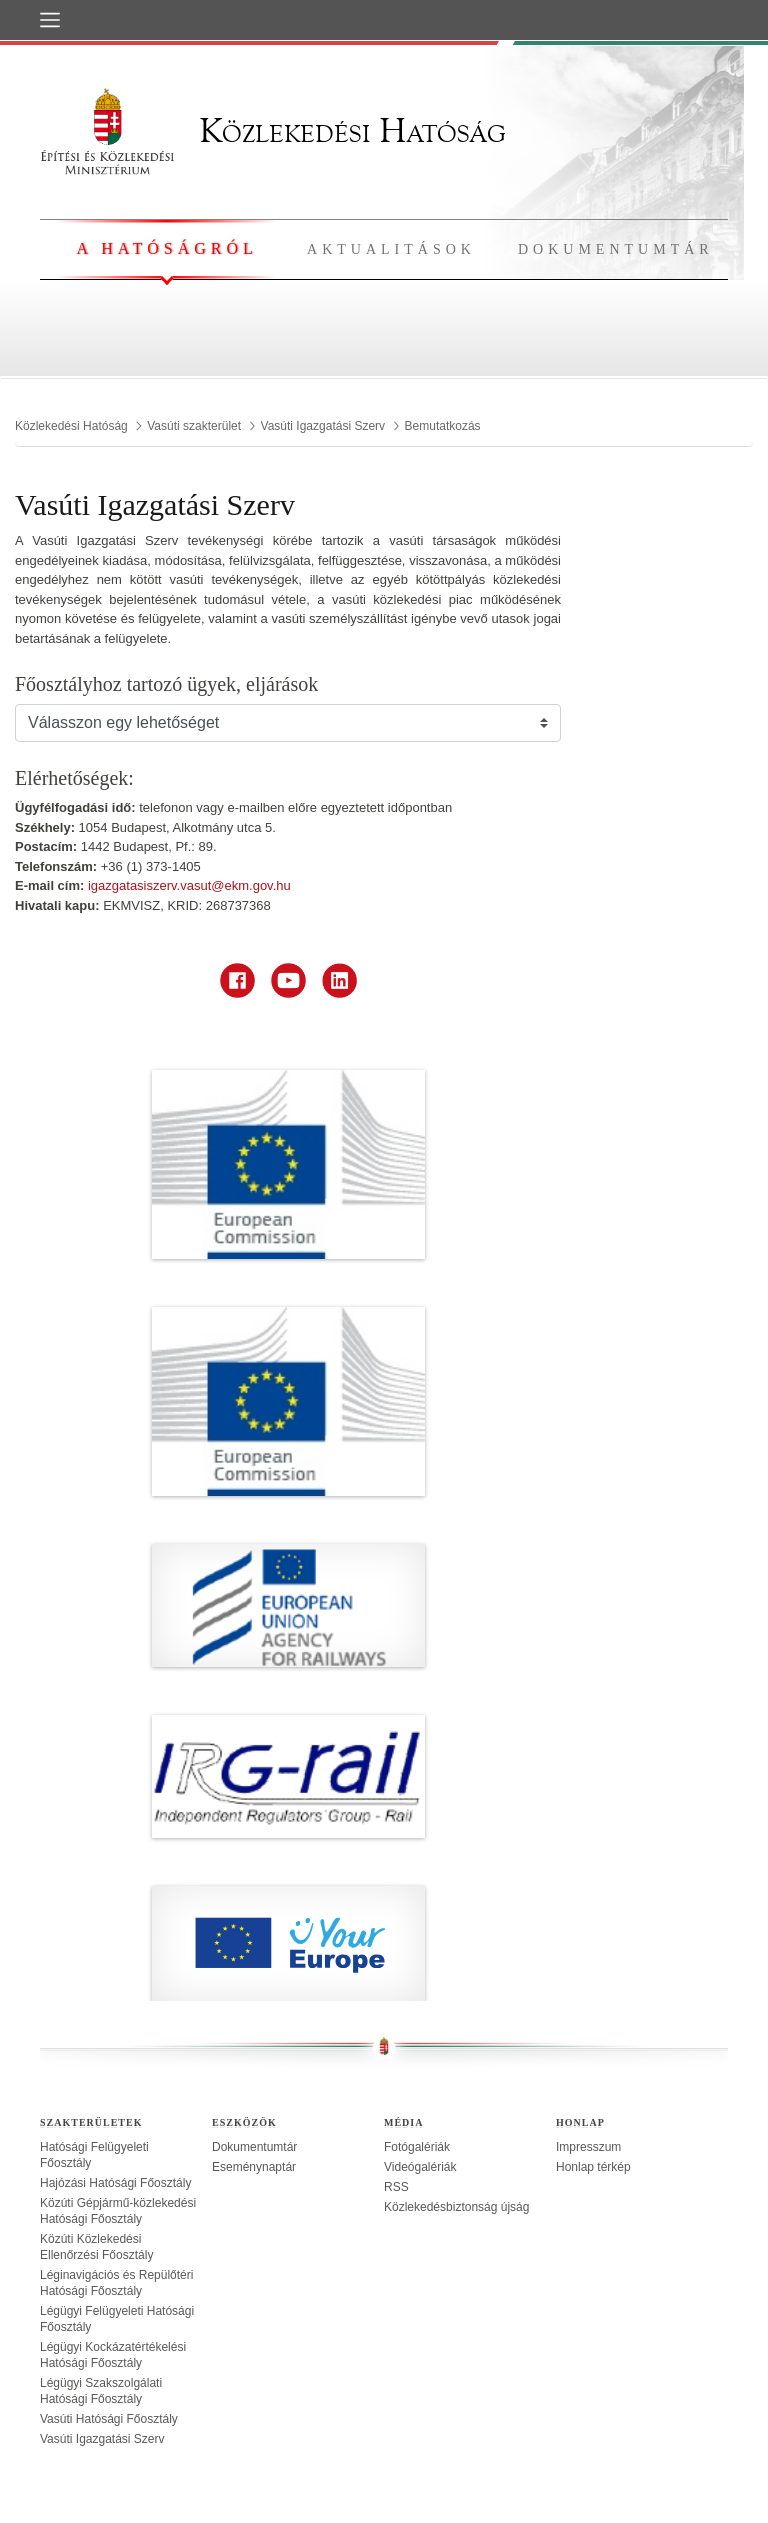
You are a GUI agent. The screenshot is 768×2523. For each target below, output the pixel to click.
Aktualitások (391, 249)
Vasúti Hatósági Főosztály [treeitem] (109, 2419)
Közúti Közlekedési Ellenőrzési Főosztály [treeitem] (96, 2247)
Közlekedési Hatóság (273, 130)
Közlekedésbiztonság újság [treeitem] (456, 2207)
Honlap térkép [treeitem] (593, 2167)
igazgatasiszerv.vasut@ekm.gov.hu (189, 885)
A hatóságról (166, 248)
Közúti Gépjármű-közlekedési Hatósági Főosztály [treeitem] (118, 2211)
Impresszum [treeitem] (588, 2147)
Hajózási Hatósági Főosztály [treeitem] (115, 2183)
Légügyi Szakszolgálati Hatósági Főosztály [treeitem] (101, 2391)
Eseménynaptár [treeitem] (254, 2167)
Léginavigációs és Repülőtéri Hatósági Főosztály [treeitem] (116, 2283)
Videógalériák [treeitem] (420, 2167)
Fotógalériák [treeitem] (417, 2147)
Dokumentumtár (616, 249)
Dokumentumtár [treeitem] (254, 2147)
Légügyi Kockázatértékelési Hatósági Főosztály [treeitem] (113, 2355)
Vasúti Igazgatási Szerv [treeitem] (102, 2439)
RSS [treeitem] (396, 2187)
